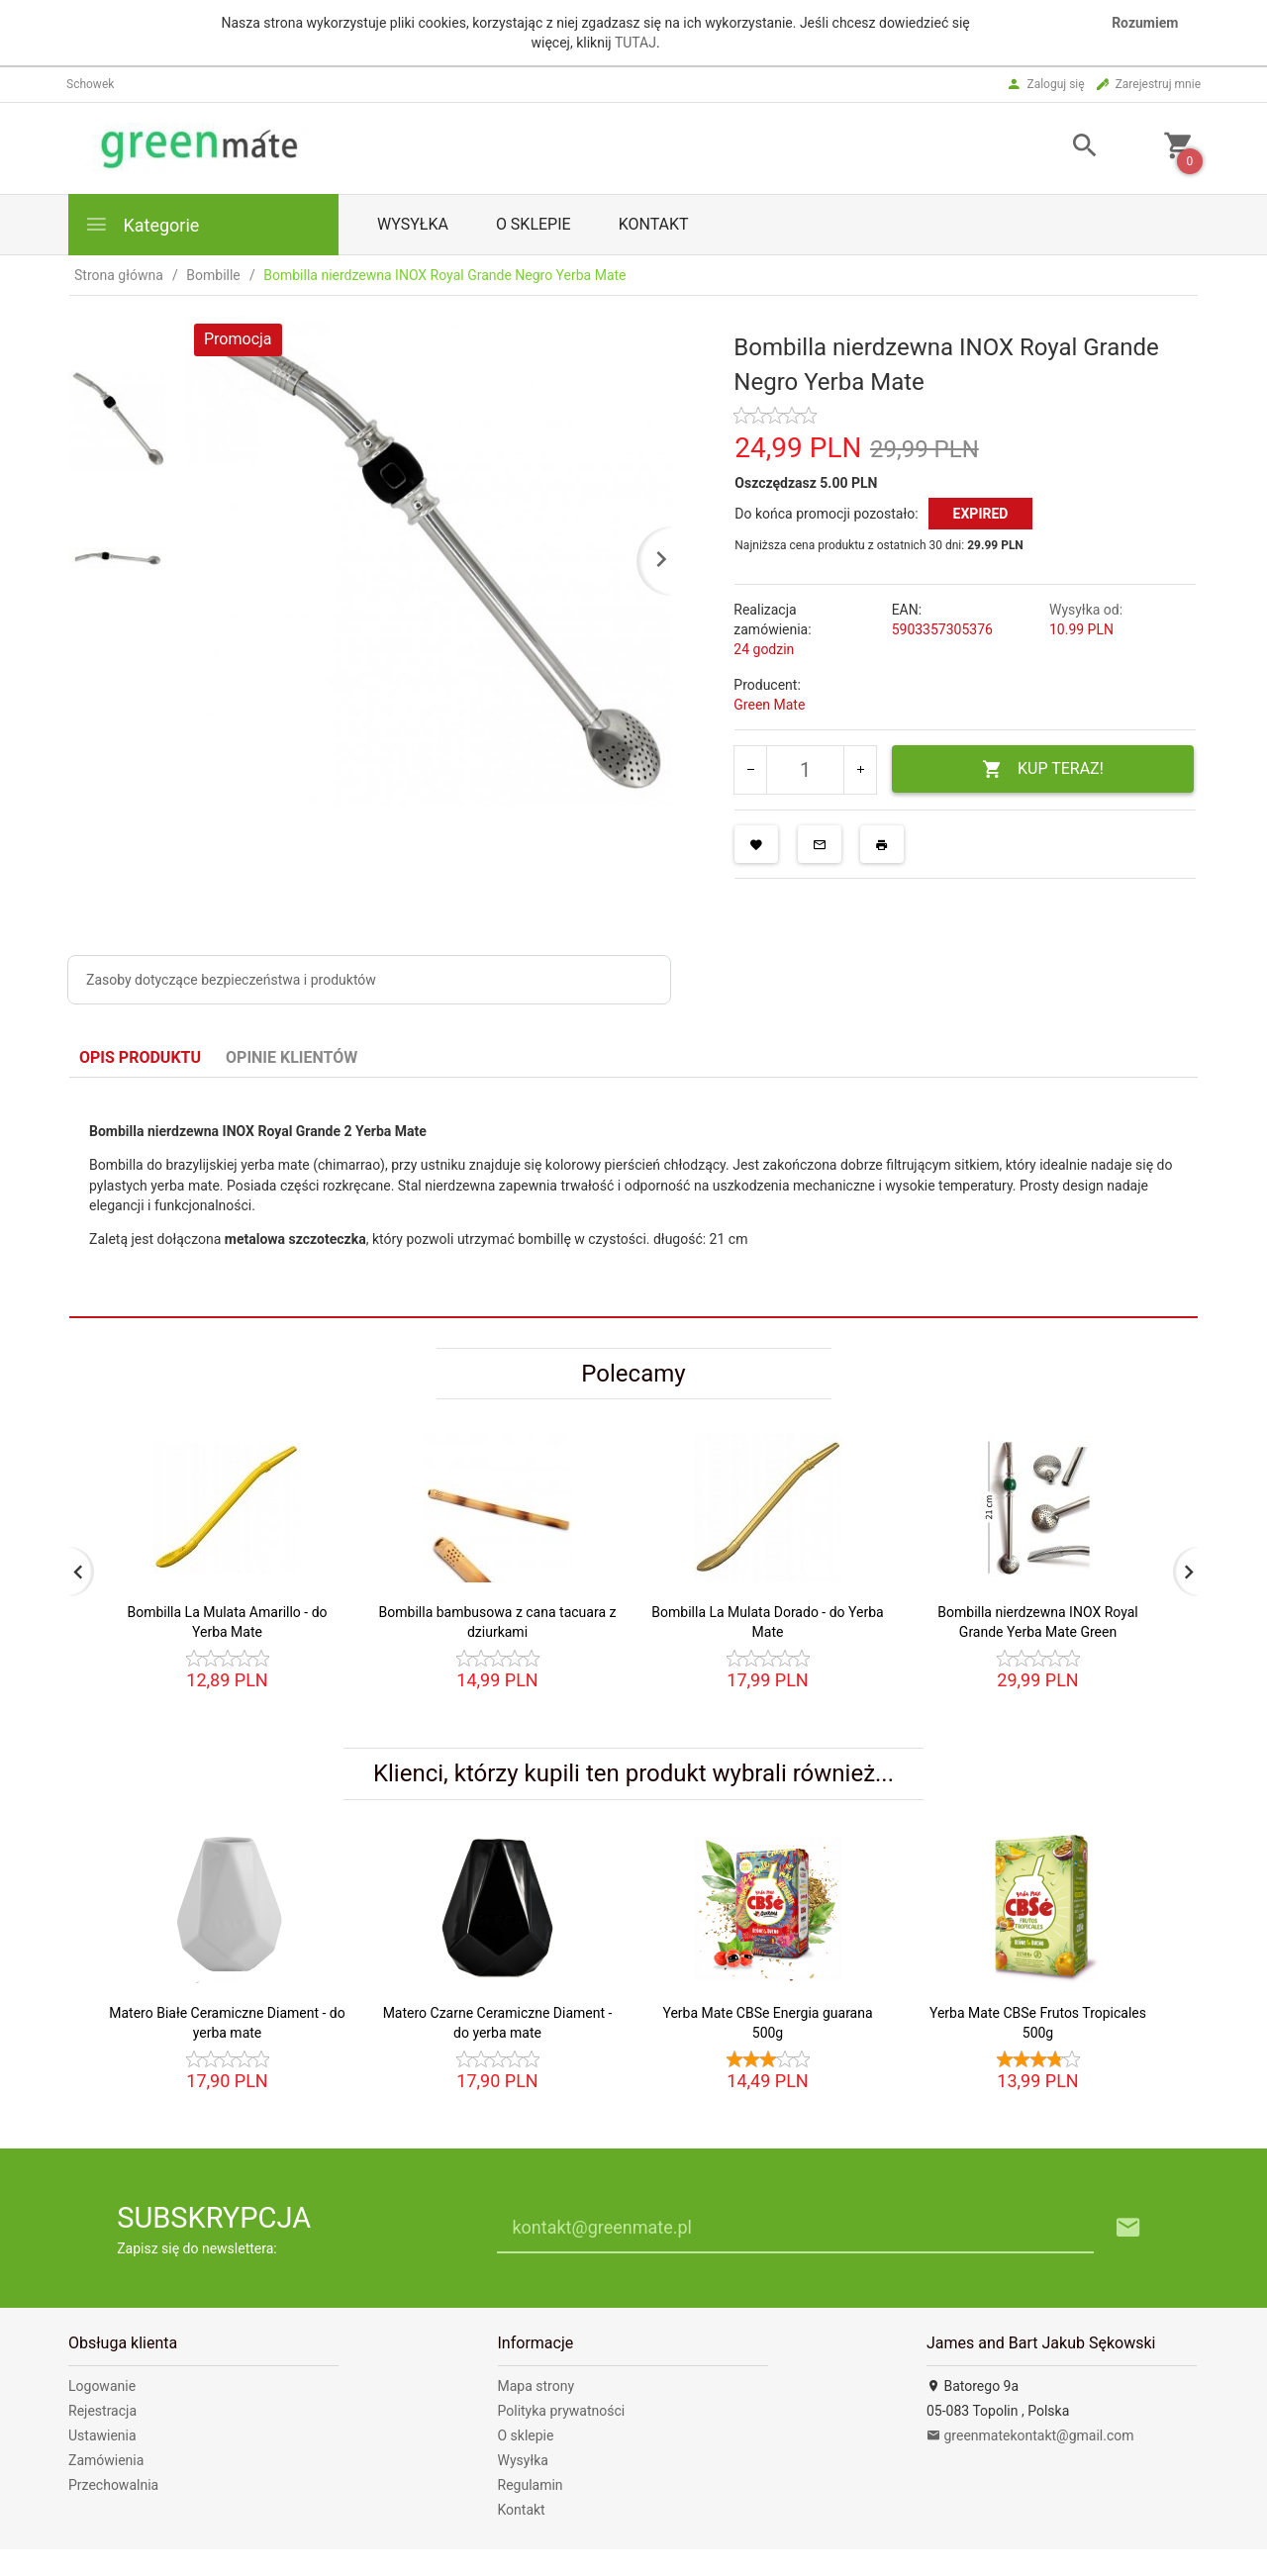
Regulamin (530, 2485)
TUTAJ (635, 42)
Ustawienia (102, 2435)
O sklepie (533, 224)
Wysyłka (412, 224)
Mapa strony (536, 2386)
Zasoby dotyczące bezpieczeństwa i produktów (231, 980)
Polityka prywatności (562, 2411)
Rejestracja (102, 2411)
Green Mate (769, 705)
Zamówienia (106, 2460)
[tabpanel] (633, 1197)
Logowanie (102, 2386)
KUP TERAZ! (1043, 769)
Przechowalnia (113, 2485)
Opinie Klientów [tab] (291, 1057)
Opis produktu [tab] (140, 1057)
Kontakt (654, 224)
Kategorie (141, 224)
